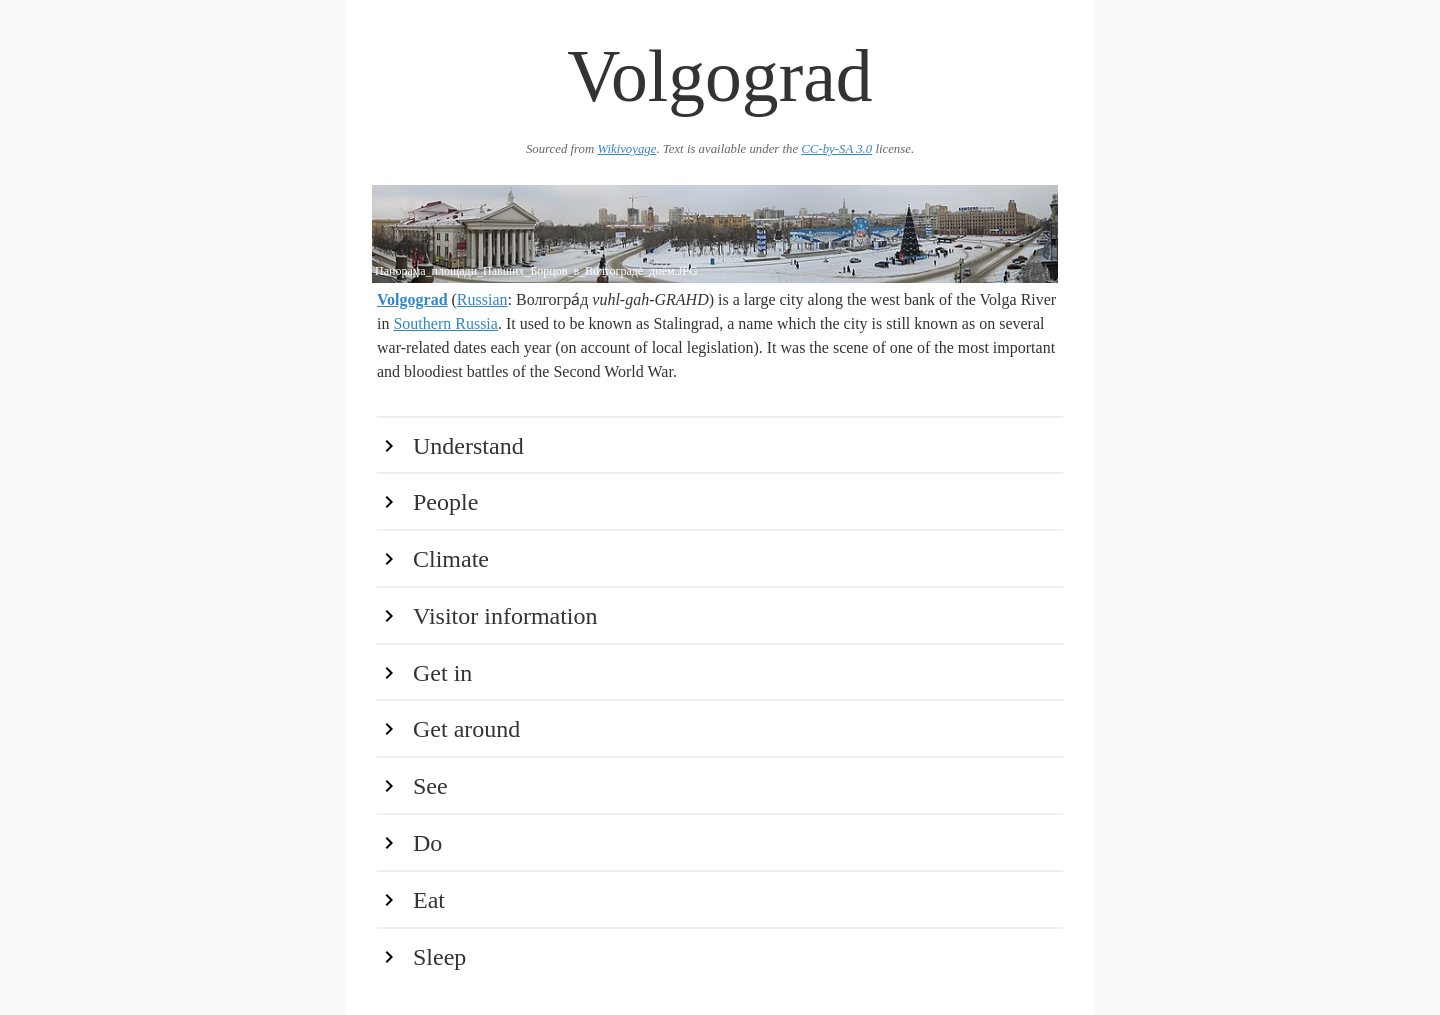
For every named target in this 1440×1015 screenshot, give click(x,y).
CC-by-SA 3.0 (836, 149)
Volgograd (412, 299)
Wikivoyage (626, 149)
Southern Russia (445, 323)
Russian (482, 299)
